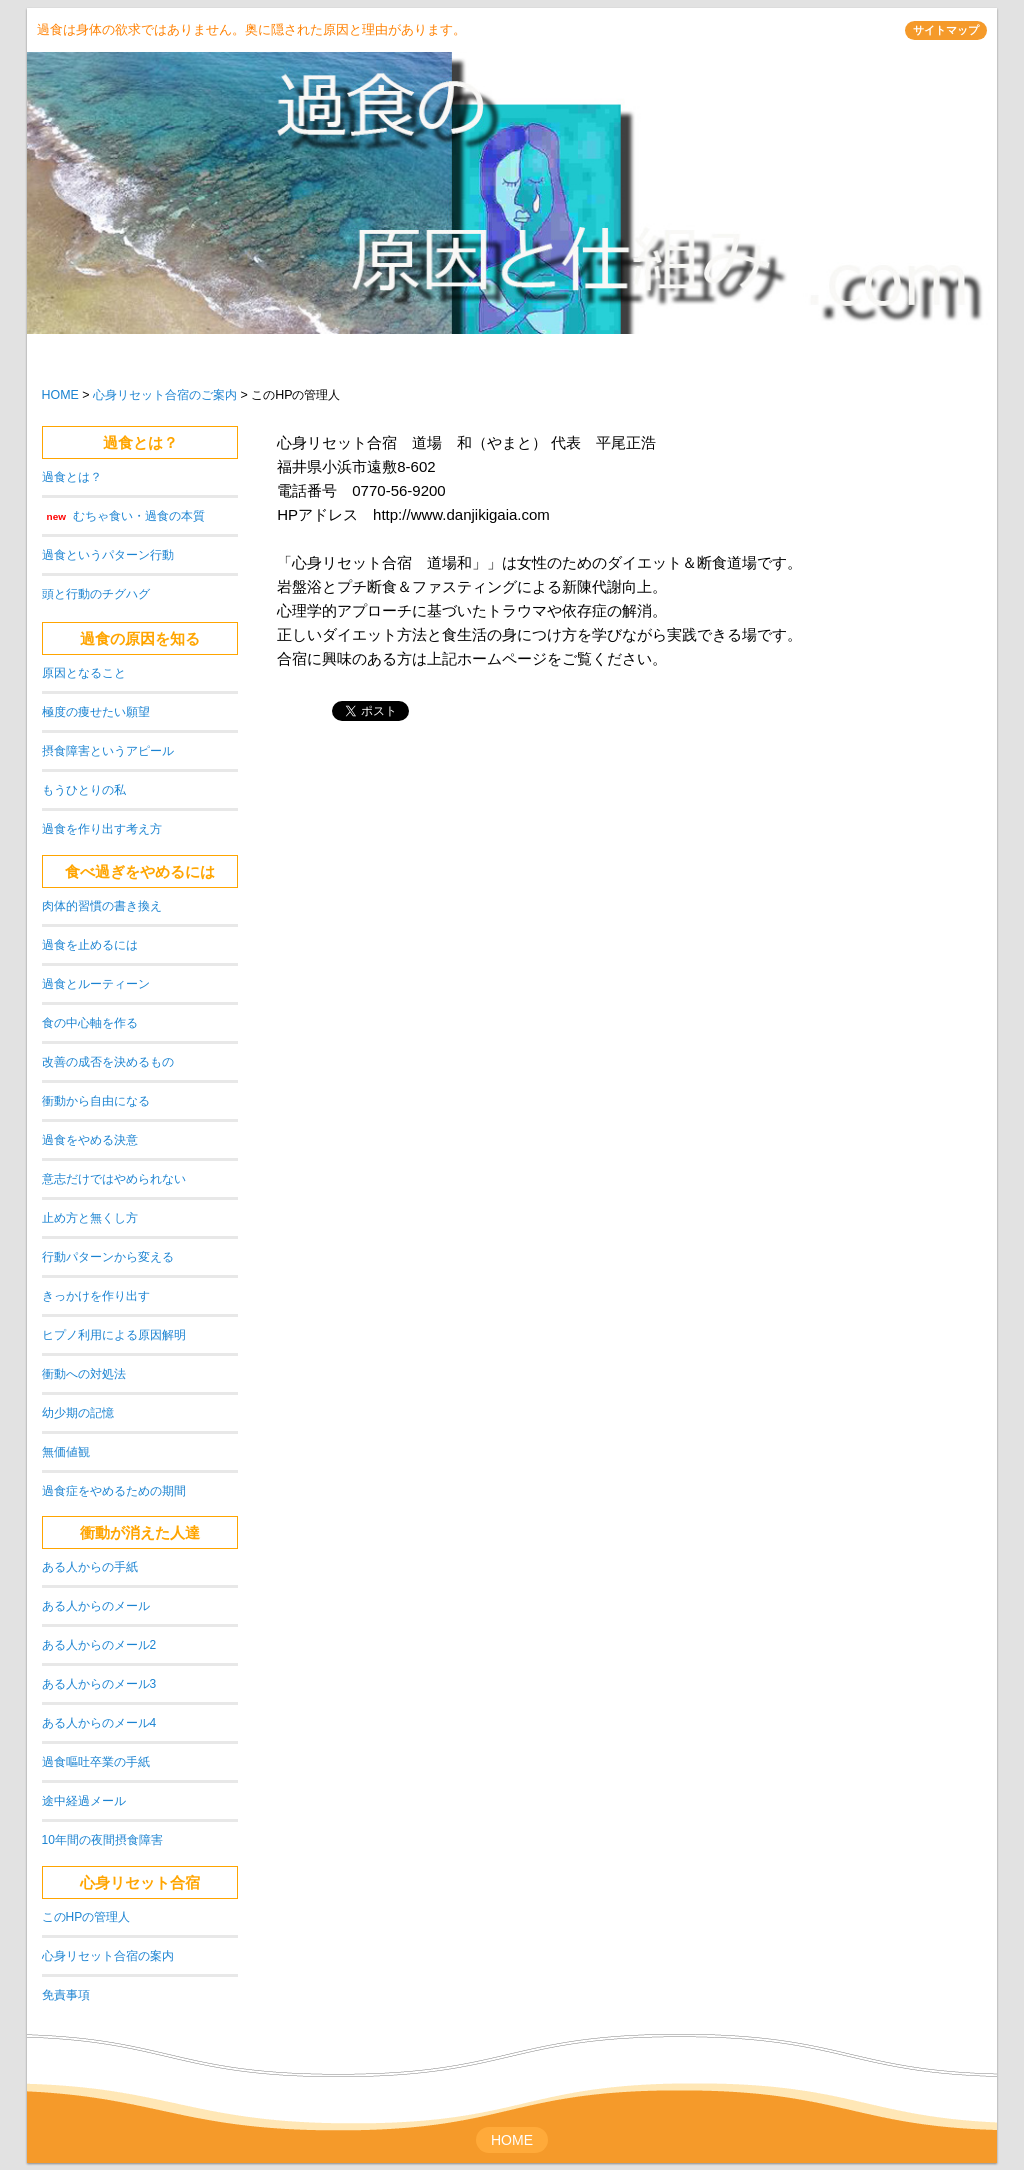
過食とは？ (140, 442)
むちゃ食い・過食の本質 (139, 516)
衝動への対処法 (84, 1374)
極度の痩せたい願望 (96, 712)
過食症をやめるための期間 (114, 1491)
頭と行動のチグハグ (96, 594)
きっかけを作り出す (96, 1296)
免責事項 (66, 1995)
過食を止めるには (90, 945)
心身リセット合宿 (140, 1882)
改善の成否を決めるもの (108, 1062)
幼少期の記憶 (78, 1413)
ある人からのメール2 (99, 1645)
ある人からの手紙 (90, 1567)
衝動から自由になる (96, 1101)
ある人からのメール (96, 1606)
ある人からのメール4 (99, 1723)
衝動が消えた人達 (140, 1532)
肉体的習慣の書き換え (102, 906)
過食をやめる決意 (90, 1140)
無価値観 (66, 1452)
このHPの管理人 (86, 1917)
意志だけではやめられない (114, 1179)
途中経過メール (84, 1801)
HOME (60, 395)
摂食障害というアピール (108, 751)
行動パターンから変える (108, 1257)
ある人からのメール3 (99, 1684)
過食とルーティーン (96, 984)
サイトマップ (946, 30)
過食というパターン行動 (108, 555)
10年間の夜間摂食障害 (102, 1840)
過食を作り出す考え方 (102, 829)
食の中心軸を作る (90, 1023)
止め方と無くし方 (90, 1218)
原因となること (84, 673)
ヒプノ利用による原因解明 (114, 1335)
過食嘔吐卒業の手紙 (96, 1762)
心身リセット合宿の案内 (108, 1956)
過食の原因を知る (140, 638)
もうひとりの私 (84, 790)
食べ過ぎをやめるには (140, 871)
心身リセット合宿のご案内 (165, 395)
